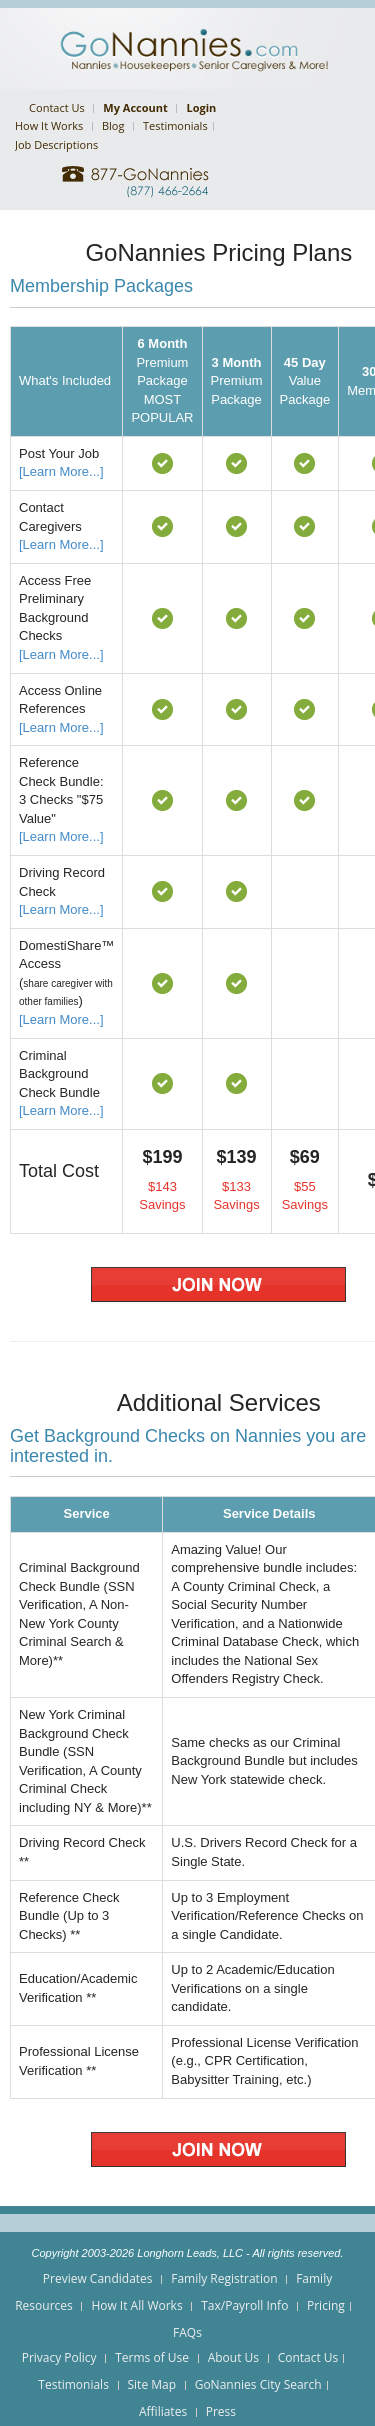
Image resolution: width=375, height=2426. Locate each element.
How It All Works (136, 2305)
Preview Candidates (98, 2278)
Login (201, 107)
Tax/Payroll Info (244, 2305)
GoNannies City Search (258, 2384)
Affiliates (163, 2411)
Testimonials (175, 125)
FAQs (187, 2332)
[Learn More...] (61, 471)
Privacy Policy (59, 2357)
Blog (113, 125)
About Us (233, 2357)
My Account (135, 107)
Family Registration (224, 2278)
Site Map (152, 2384)
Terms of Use (152, 2357)
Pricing (326, 2305)
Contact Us (57, 107)
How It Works (49, 125)
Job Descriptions (56, 144)
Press (221, 2411)
